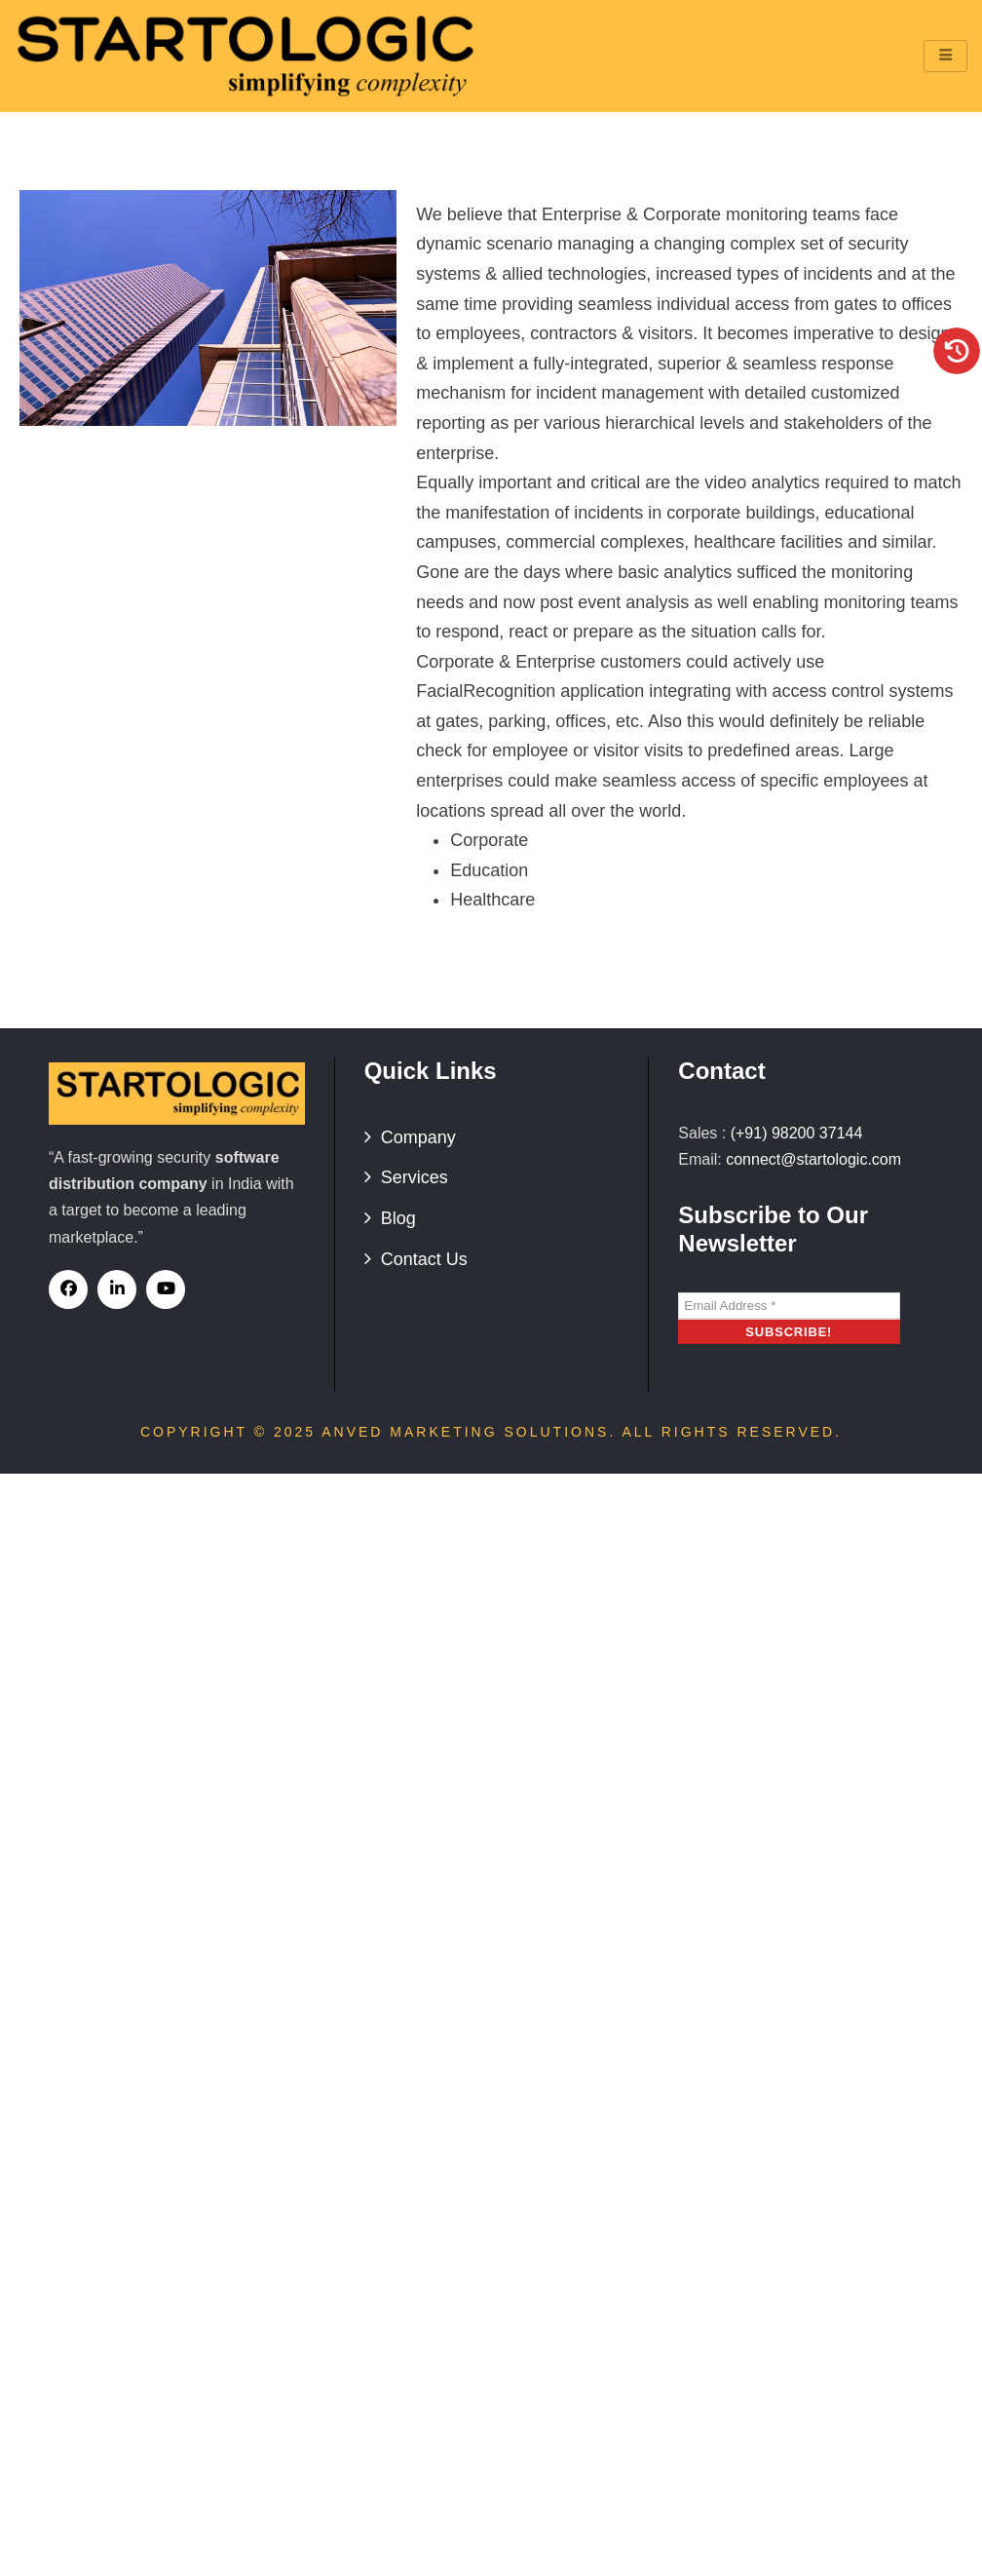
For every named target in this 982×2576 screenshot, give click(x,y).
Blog (398, 1218)
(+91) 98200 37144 (797, 1133)
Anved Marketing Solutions (465, 1432)
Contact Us (424, 1259)
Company (418, 1137)
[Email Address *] (789, 1306)
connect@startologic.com (813, 1159)
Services (414, 1177)
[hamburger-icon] (945, 56)
